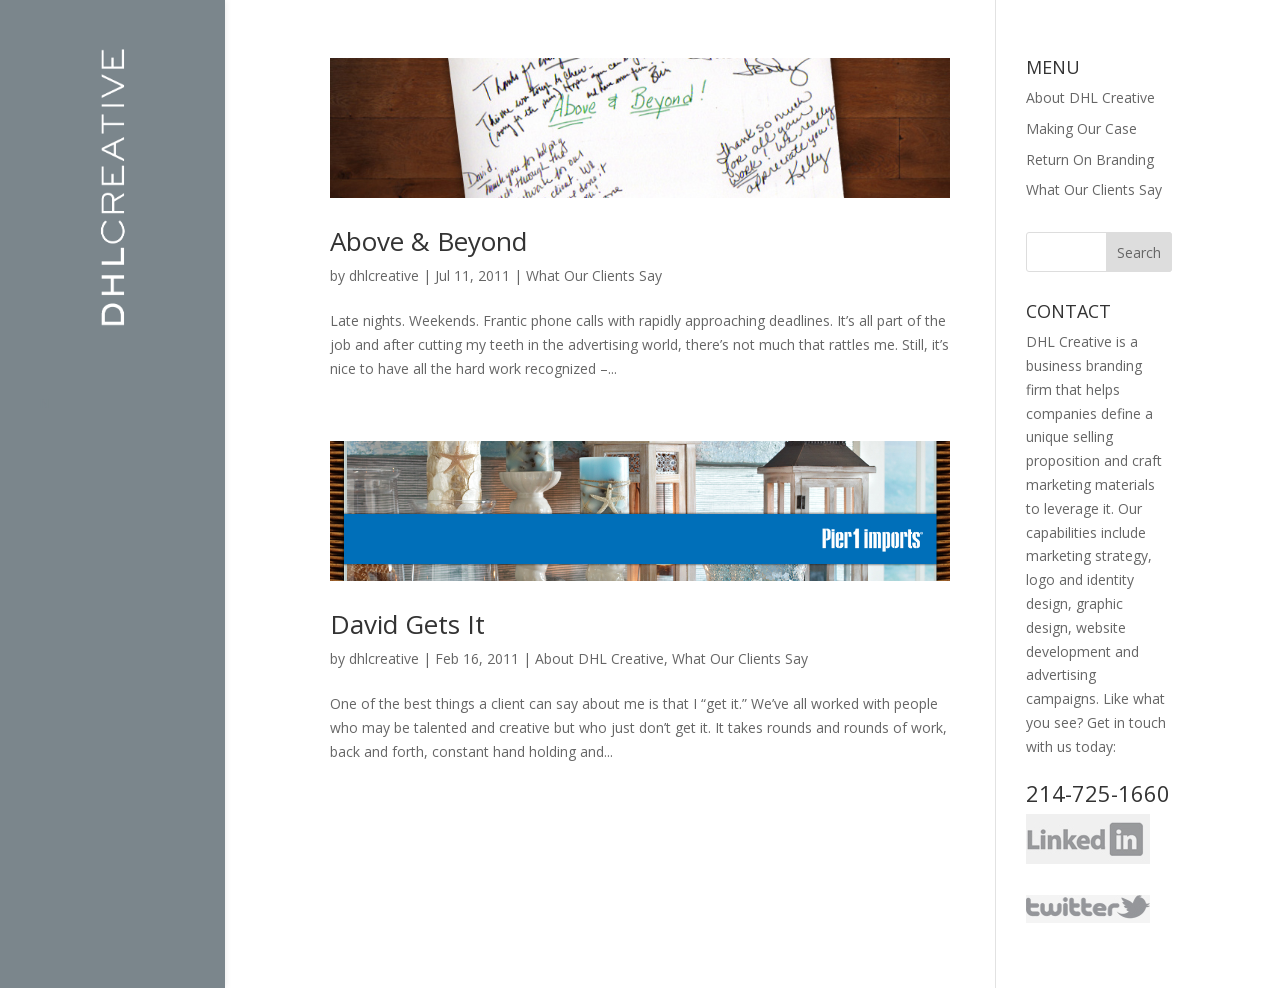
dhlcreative (384, 275)
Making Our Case (1081, 128)
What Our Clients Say (594, 275)
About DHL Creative (599, 658)
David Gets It (407, 624)
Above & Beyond (428, 241)
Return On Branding (1090, 159)
